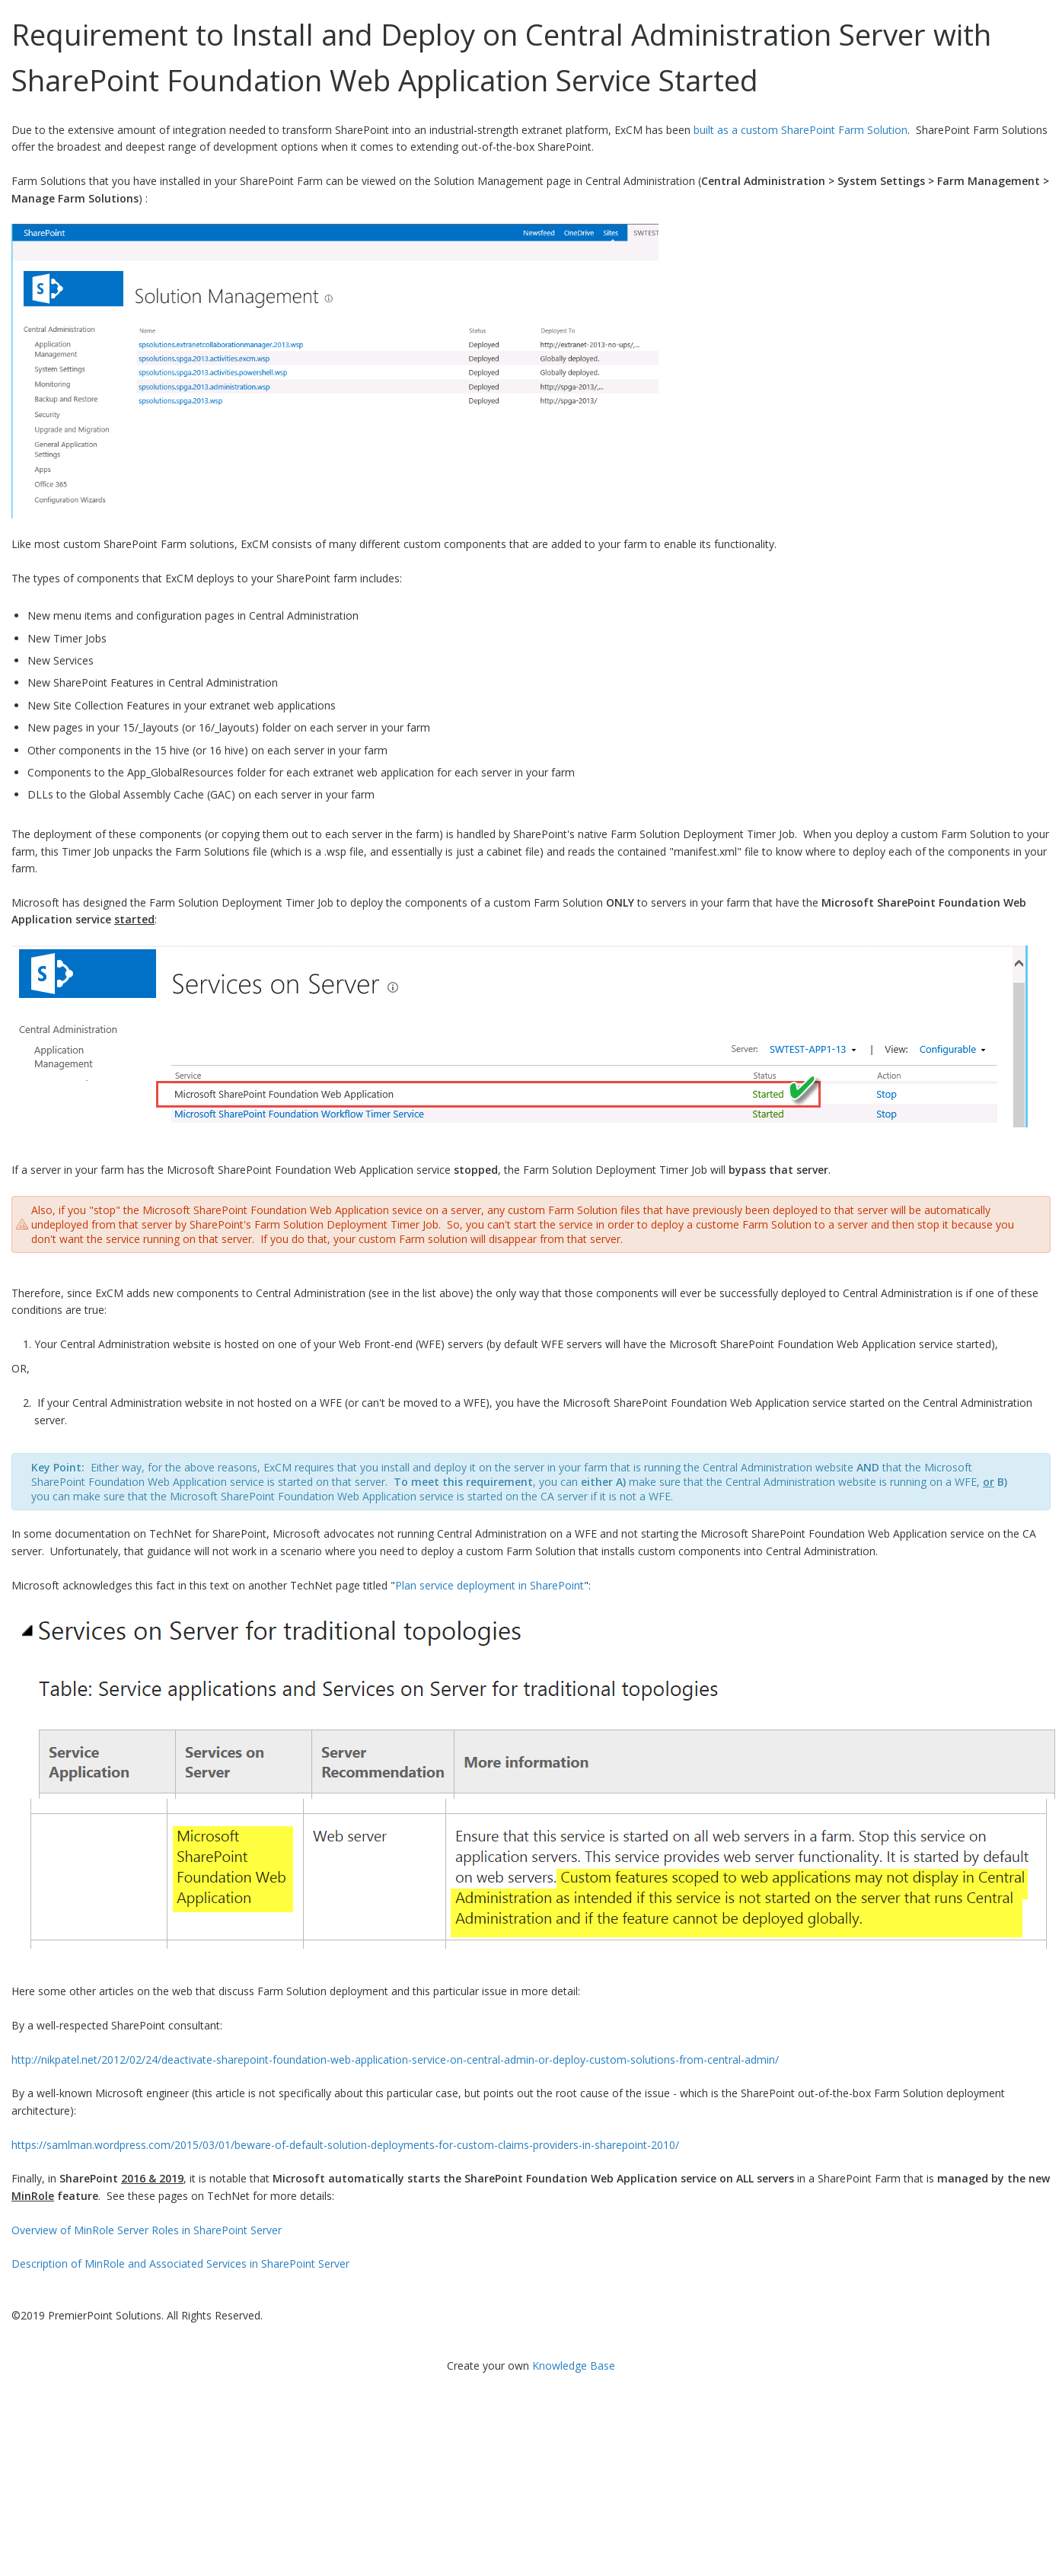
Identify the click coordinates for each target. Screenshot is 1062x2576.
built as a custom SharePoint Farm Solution (800, 130)
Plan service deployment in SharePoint (489, 1585)
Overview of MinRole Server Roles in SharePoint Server (146, 2230)
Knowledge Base (573, 2365)
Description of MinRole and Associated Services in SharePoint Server (180, 2263)
